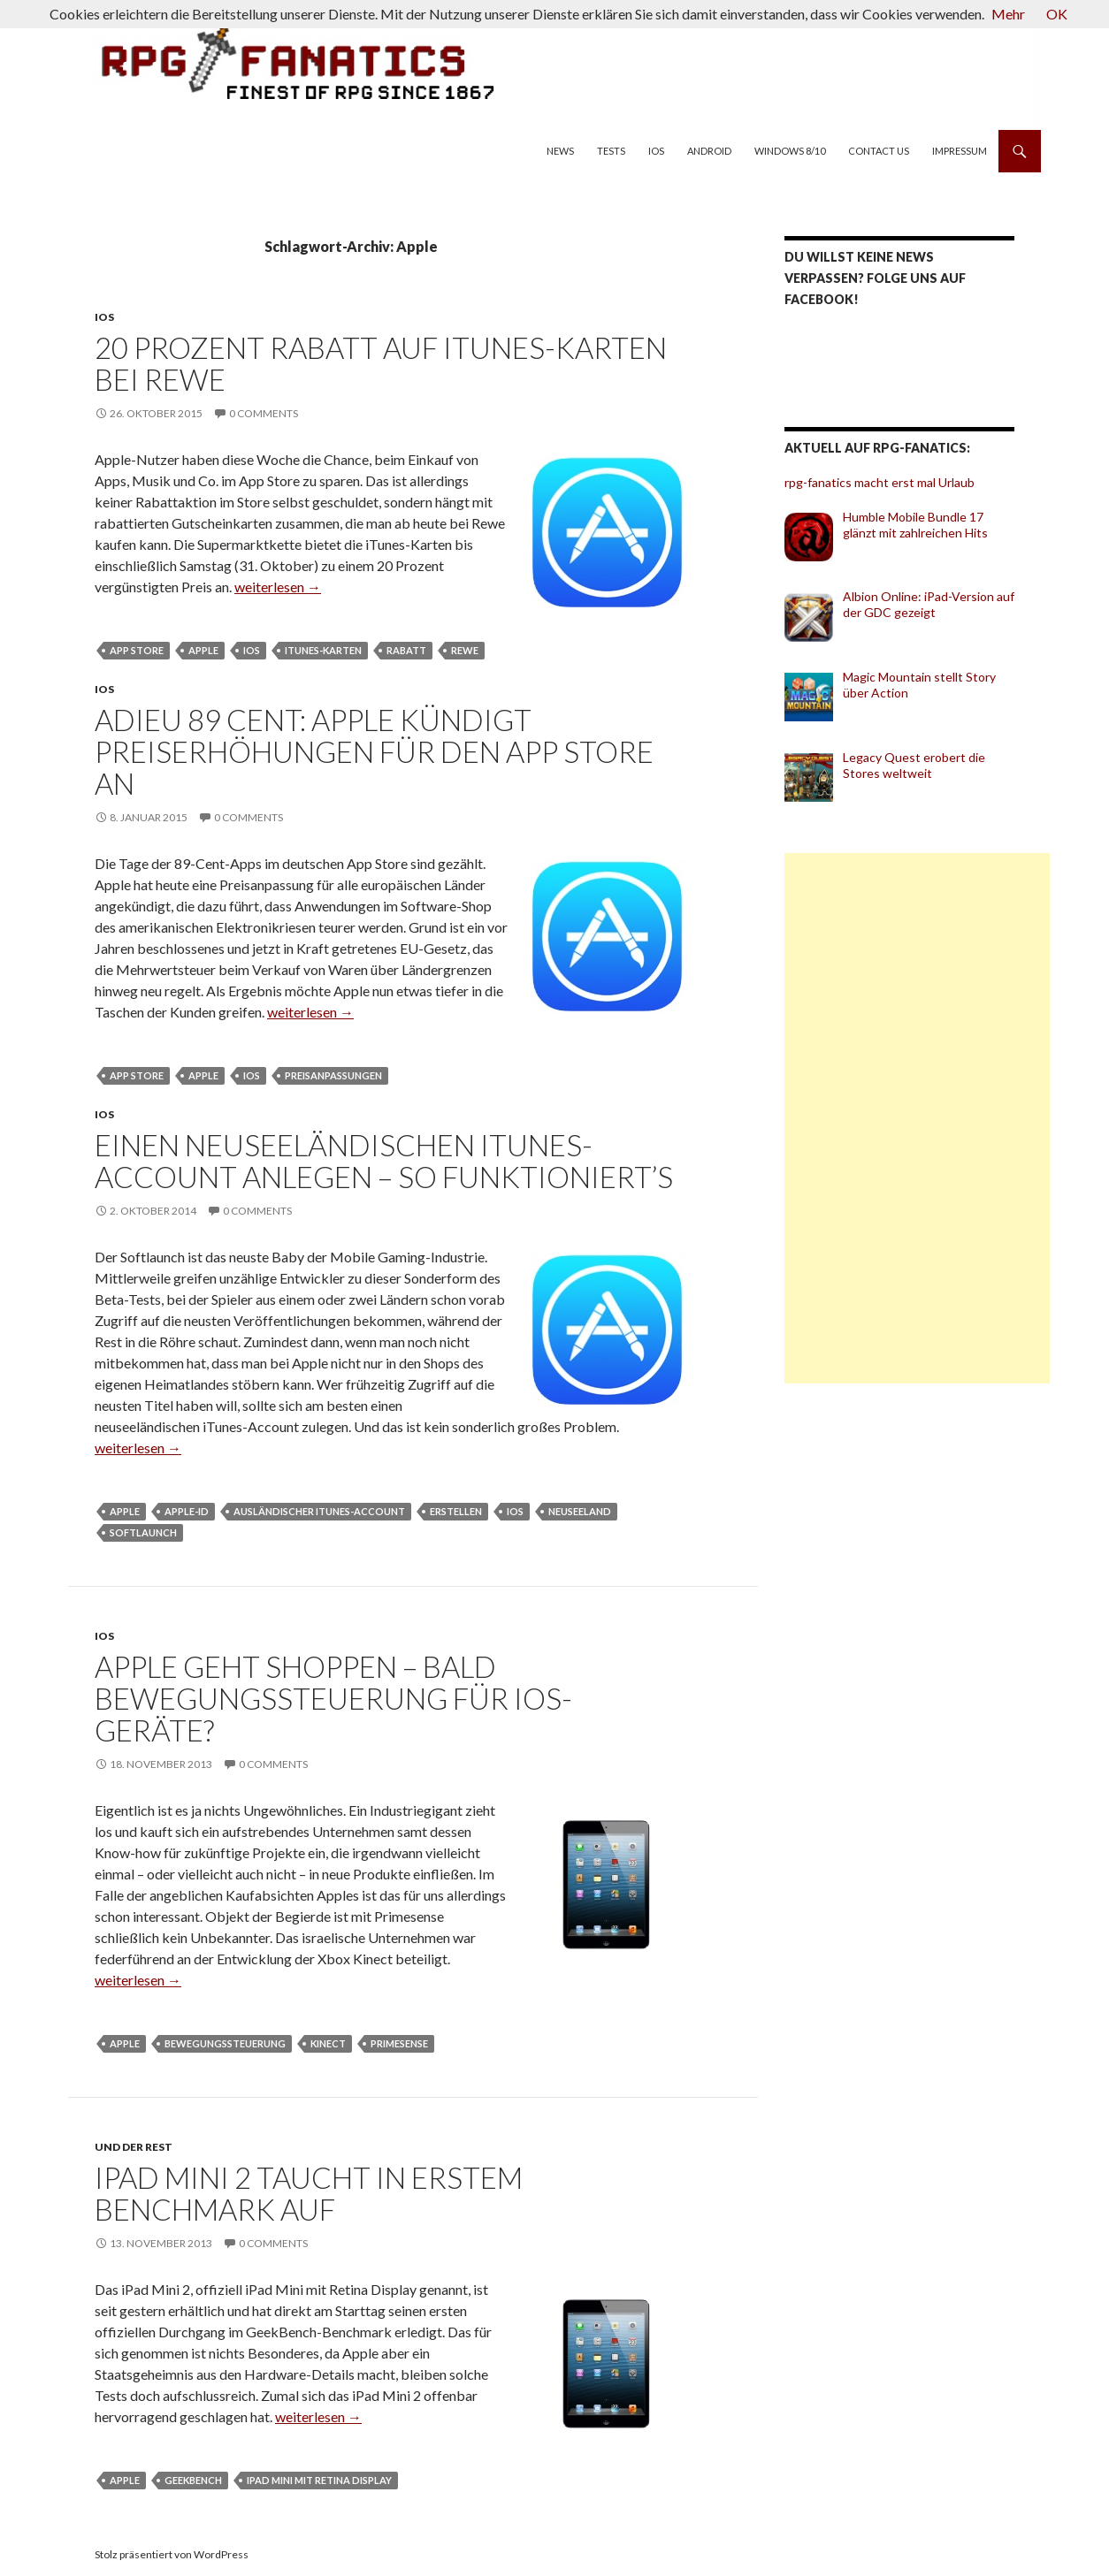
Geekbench (193, 2480)
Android (709, 150)
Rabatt (406, 650)
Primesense (399, 2043)
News (560, 150)
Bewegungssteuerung (225, 2043)
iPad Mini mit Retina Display (319, 2480)
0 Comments (263, 413)
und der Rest (133, 2146)
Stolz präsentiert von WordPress (172, 2554)
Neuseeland (579, 1511)
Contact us (878, 150)
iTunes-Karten (323, 650)
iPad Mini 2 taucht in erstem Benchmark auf (309, 2193)
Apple (203, 650)
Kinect (328, 2043)
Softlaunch (143, 1532)
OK (1056, 13)
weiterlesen (277, 586)
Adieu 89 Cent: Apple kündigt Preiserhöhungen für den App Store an (374, 751)
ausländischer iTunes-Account (319, 1511)
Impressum (959, 150)
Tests (611, 150)
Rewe (464, 650)
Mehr (1008, 13)
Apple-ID (186, 1511)
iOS (656, 150)
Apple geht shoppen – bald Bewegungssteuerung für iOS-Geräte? (333, 1698)
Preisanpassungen (333, 1075)
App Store (137, 650)
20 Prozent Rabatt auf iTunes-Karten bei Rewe (381, 363)
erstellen (456, 1511)
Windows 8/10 (789, 150)
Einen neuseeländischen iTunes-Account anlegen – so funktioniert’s (384, 1160)
